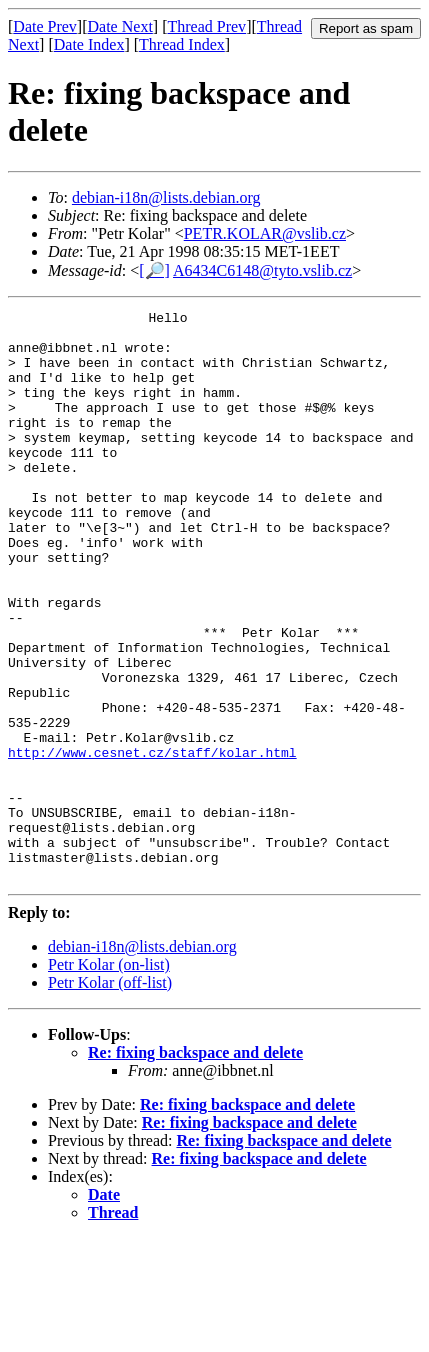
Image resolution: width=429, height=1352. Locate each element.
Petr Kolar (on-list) (109, 1078)
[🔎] (154, 270)
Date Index (89, 44)
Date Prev (45, 26)
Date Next (120, 26)
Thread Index (182, 44)
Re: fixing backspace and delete (195, 1166)
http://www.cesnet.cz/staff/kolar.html (152, 842)
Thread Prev (206, 26)
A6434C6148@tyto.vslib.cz (262, 270)
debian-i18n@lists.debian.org (166, 197)
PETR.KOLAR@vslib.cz (265, 233)
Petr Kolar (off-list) (110, 1096)
